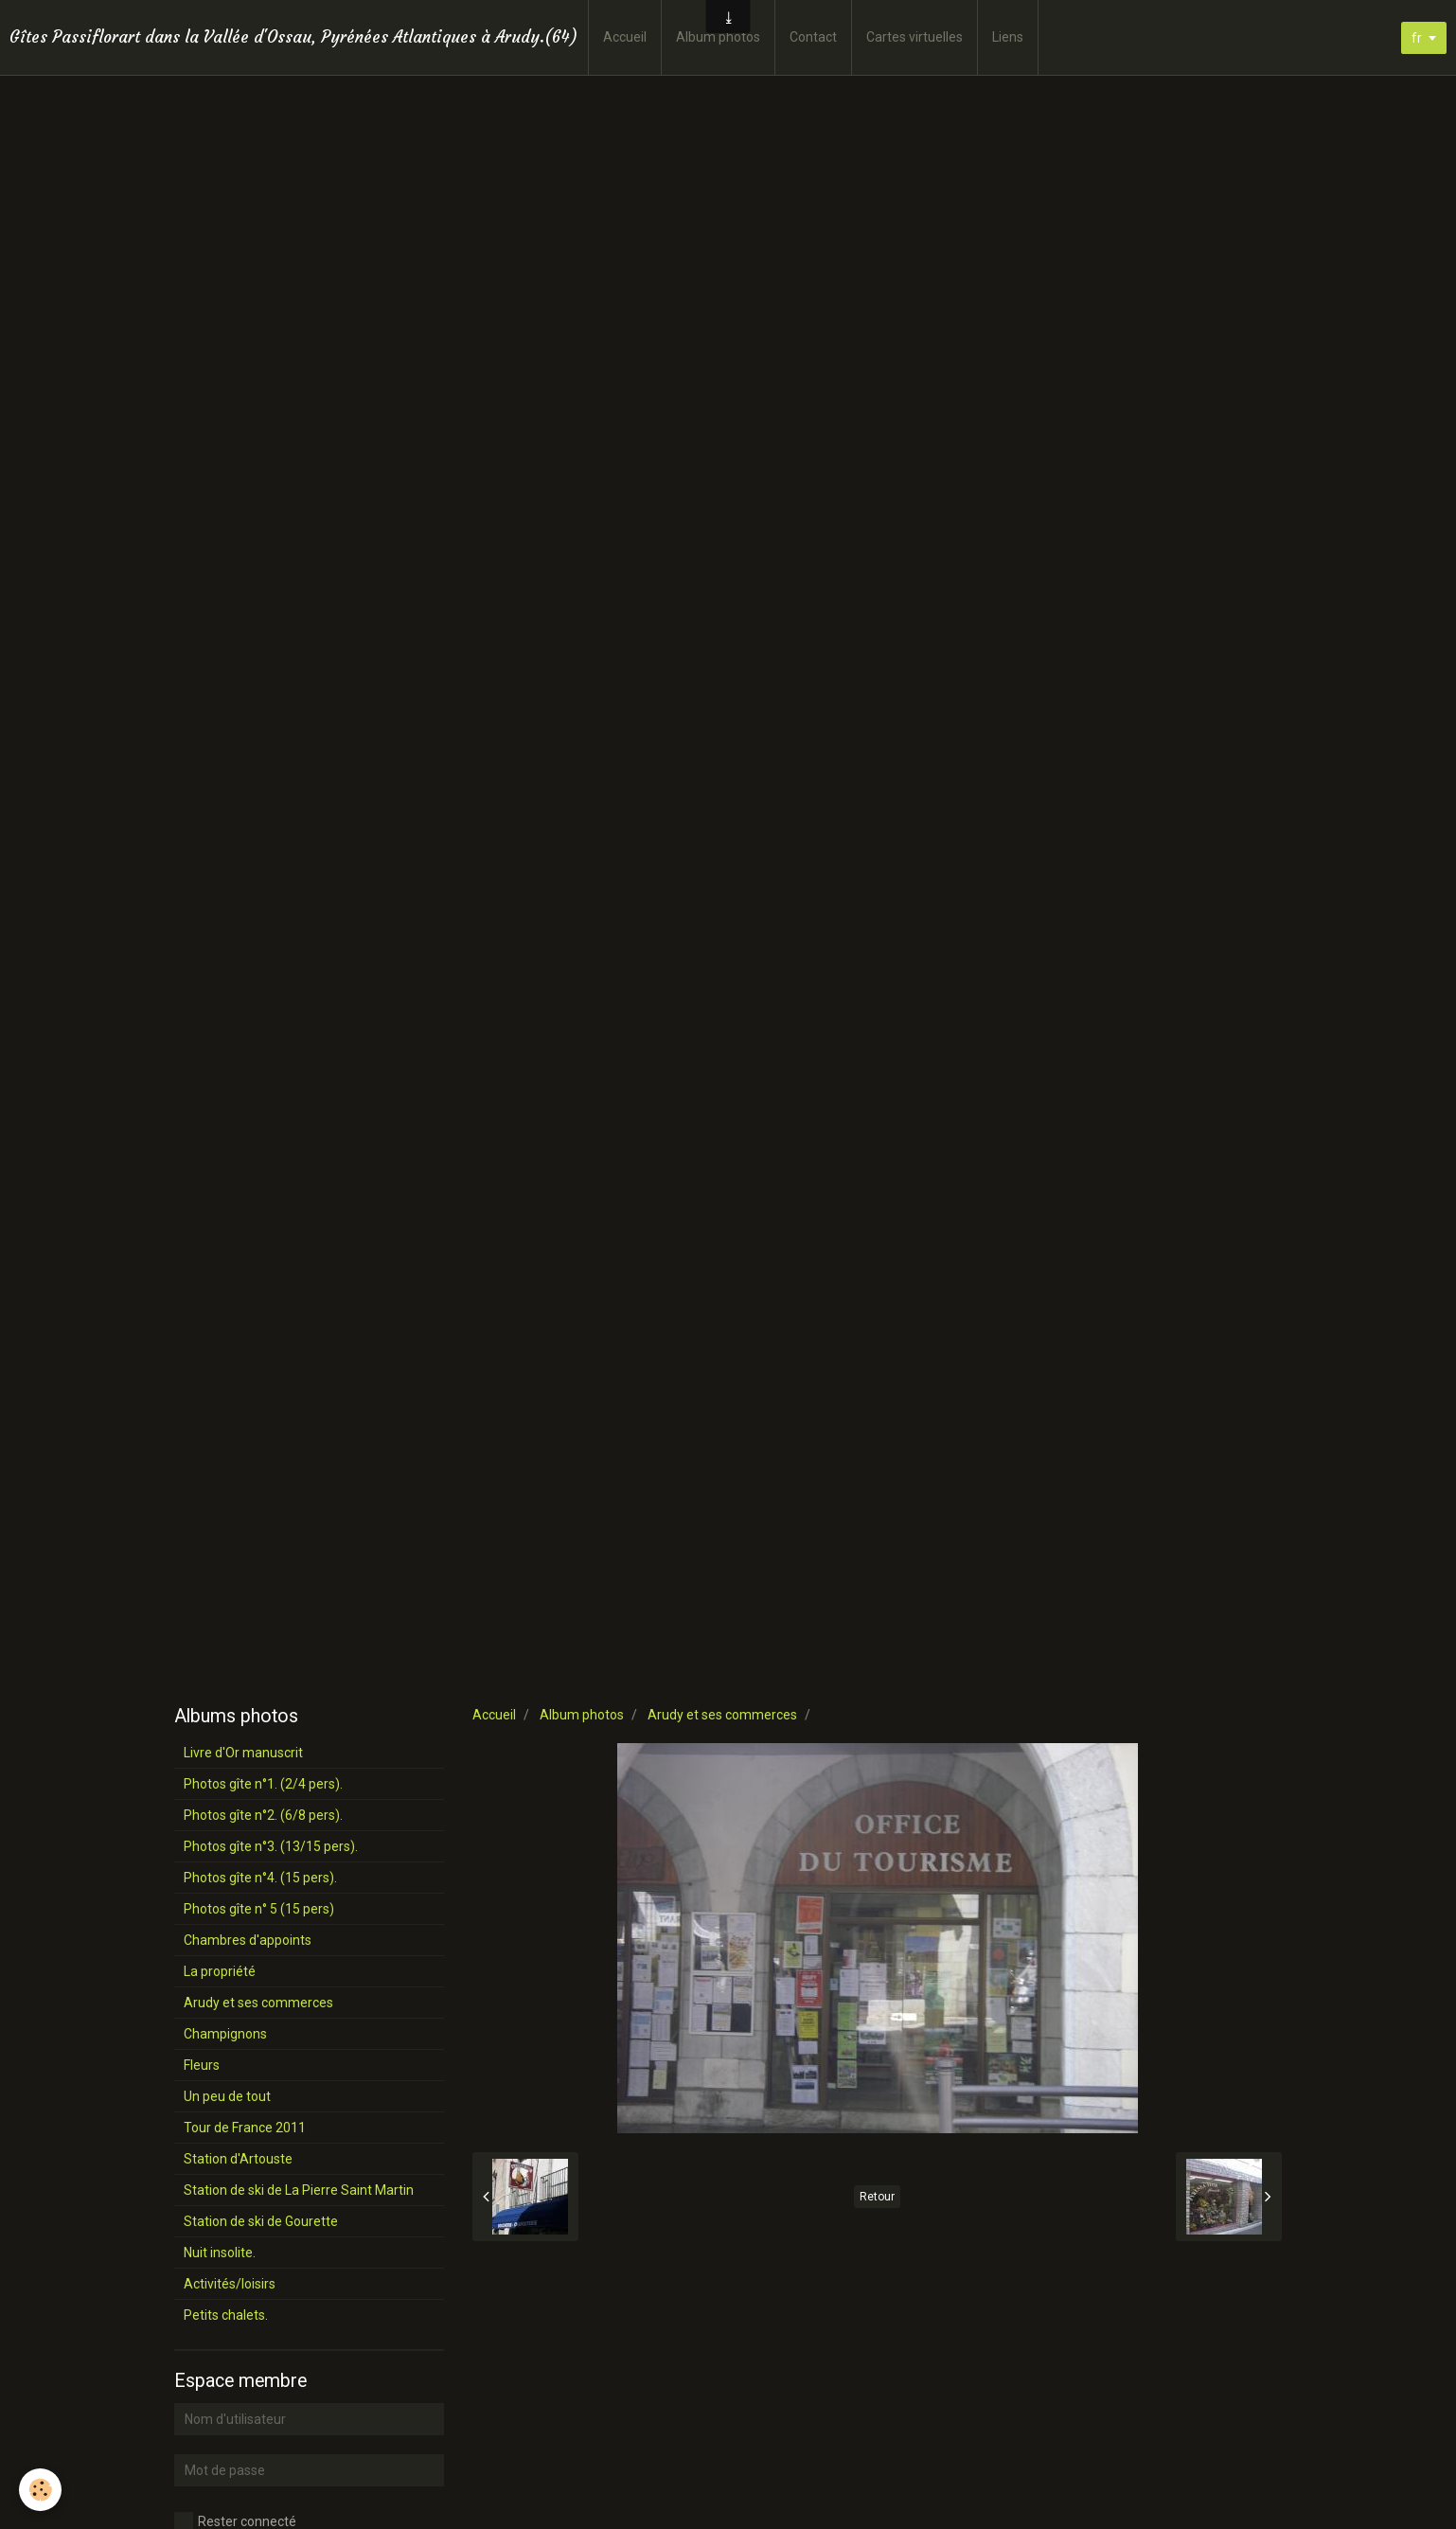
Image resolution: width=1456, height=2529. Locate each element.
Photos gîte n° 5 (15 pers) (259, 1908)
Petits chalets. (226, 2315)
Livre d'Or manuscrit (243, 1752)
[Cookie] (40, 2489)
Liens (1007, 37)
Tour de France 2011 (245, 2127)
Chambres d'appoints (247, 1940)
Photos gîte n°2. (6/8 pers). (263, 1815)
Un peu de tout (227, 2096)
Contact (813, 37)
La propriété (220, 1971)
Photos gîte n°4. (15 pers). (260, 1877)
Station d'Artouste (238, 2158)
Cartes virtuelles (914, 37)
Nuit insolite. (220, 2252)
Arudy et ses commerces (722, 1714)
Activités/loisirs (229, 2283)
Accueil (625, 37)
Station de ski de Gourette (261, 2221)
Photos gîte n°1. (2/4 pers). (263, 1783)
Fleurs (202, 2065)
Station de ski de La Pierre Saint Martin (299, 2190)
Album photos (718, 37)
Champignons (225, 2033)
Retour (877, 2196)
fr (1417, 37)
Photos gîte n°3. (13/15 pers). (271, 1846)
